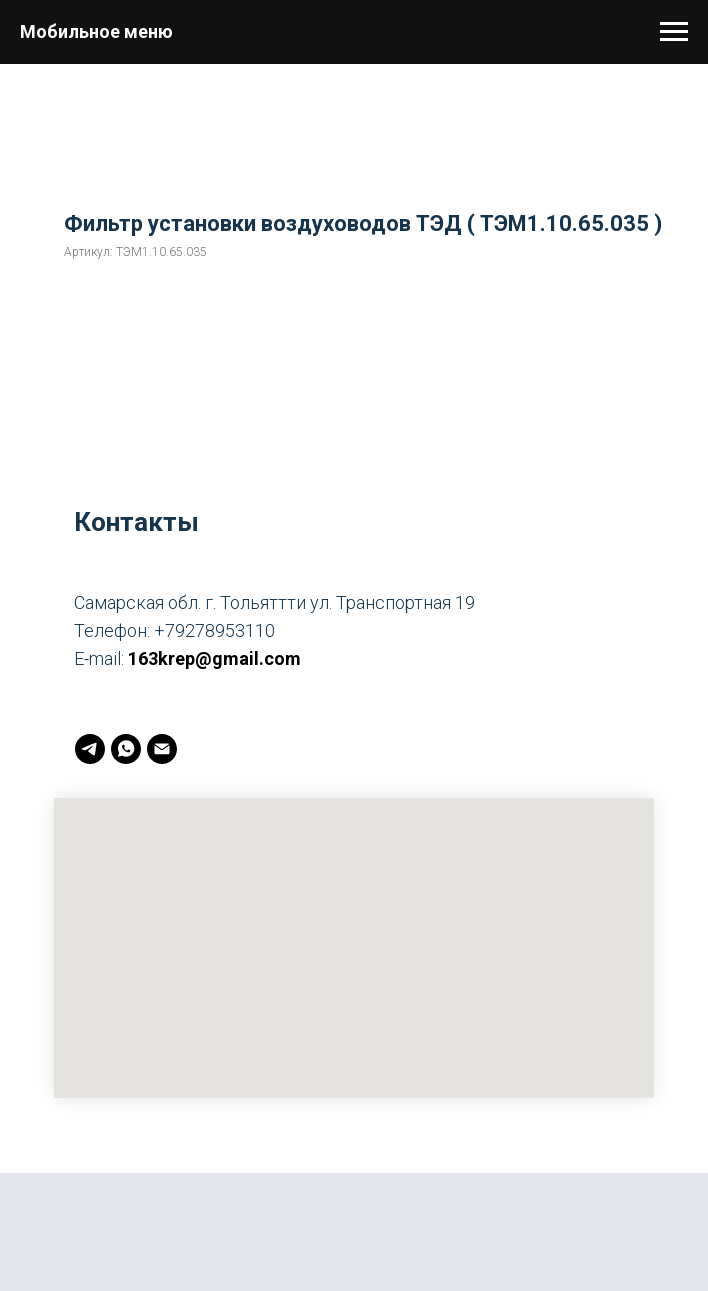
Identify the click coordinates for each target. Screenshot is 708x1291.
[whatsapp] (126, 749)
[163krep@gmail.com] (162, 749)
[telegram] (90, 749)
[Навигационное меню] (674, 32)
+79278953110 (214, 630)
